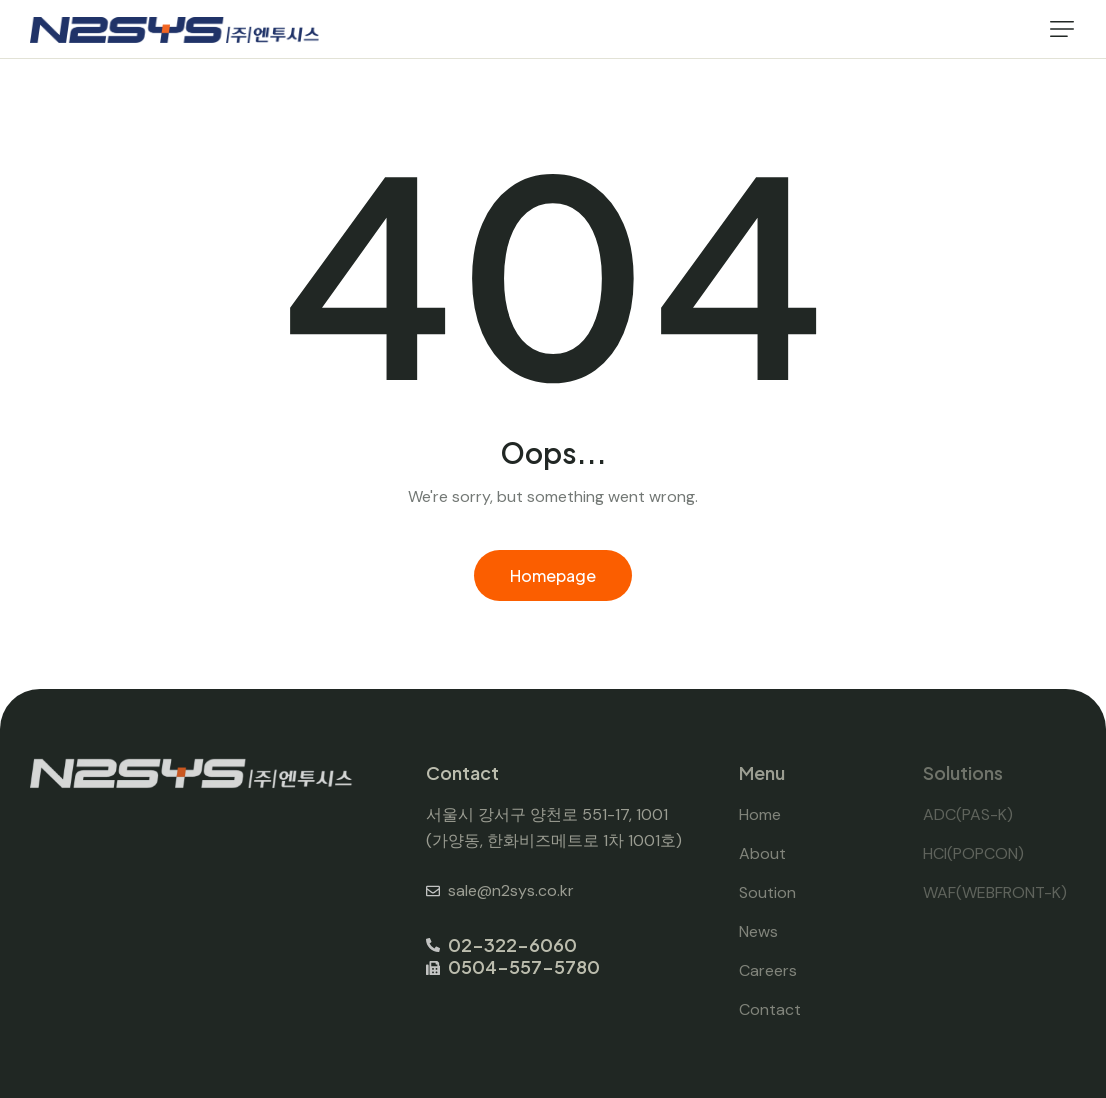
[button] (1062, 29)
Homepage (553, 575)
